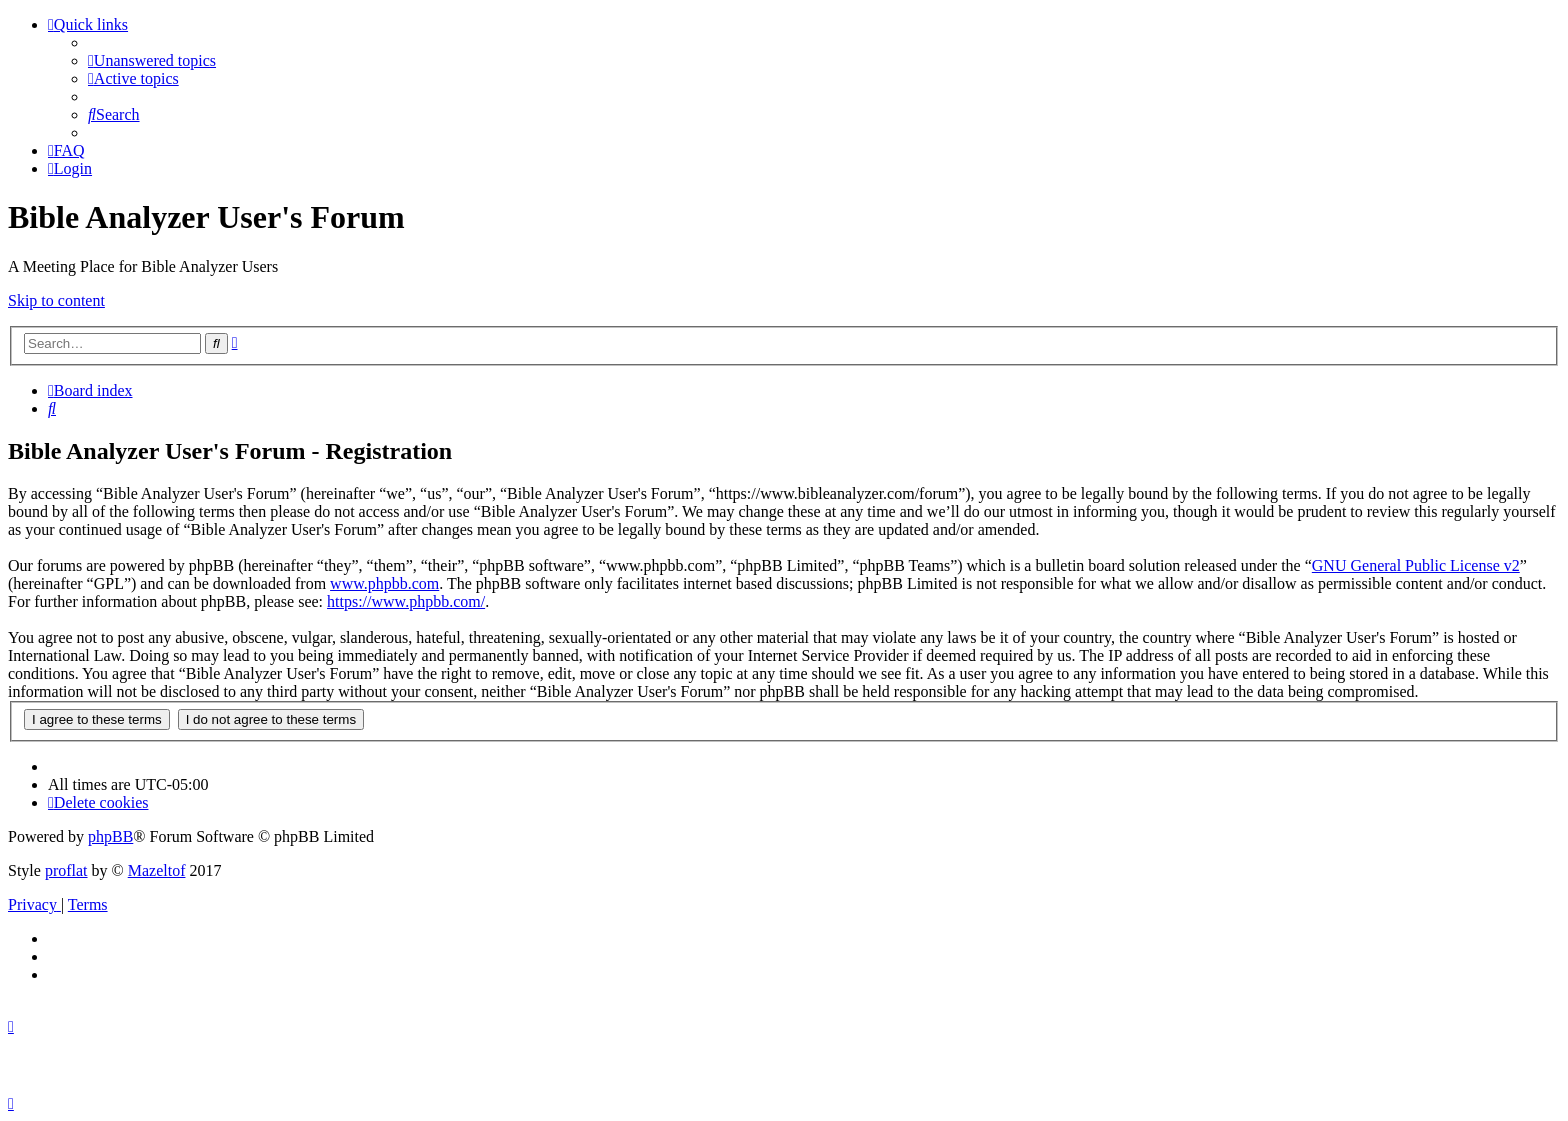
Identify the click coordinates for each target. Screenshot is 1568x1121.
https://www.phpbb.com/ (406, 601)
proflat (66, 870)
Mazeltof (157, 870)
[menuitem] (152, 60)
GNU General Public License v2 (1416, 565)
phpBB (110, 836)
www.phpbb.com (384, 583)
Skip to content (56, 300)
